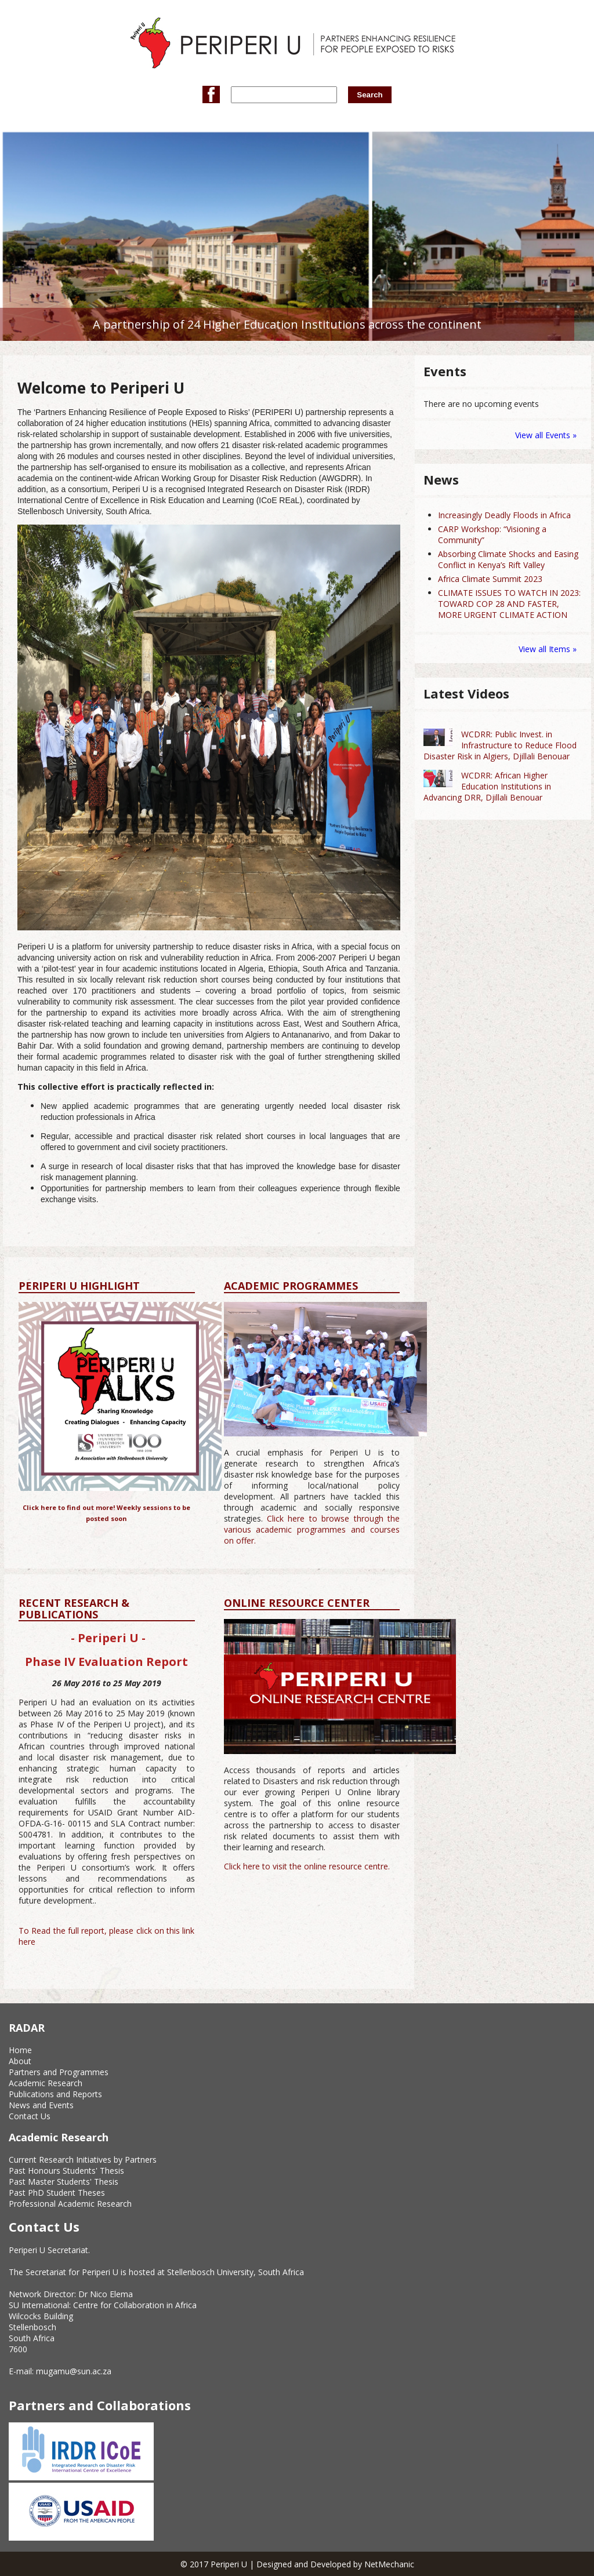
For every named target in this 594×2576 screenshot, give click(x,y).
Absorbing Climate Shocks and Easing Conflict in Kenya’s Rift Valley (508, 559)
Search (369, 94)
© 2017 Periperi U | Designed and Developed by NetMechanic (297, 2564)
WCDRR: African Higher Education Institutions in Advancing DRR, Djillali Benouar (487, 786)
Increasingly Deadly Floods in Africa (504, 515)
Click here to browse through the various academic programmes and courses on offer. (312, 1529)
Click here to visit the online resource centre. (307, 1866)
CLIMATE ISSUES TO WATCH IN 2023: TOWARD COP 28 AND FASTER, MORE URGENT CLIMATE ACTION (509, 603)
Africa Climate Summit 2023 (490, 578)
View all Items (546, 648)
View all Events (542, 435)
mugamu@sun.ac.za (73, 2371)
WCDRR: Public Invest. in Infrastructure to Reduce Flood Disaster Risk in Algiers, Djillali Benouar (500, 745)
